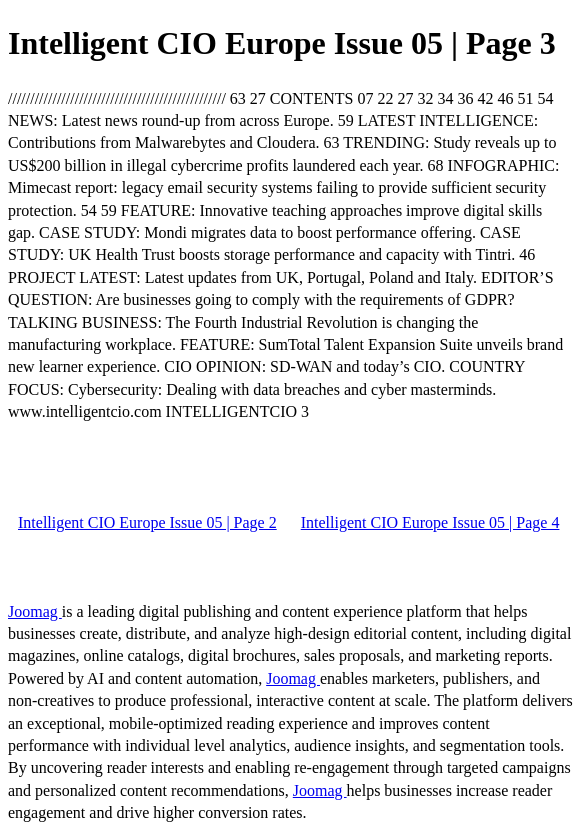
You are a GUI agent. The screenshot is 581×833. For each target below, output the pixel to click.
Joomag (35, 611)
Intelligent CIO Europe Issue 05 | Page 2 (147, 522)
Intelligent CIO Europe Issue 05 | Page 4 (430, 522)
